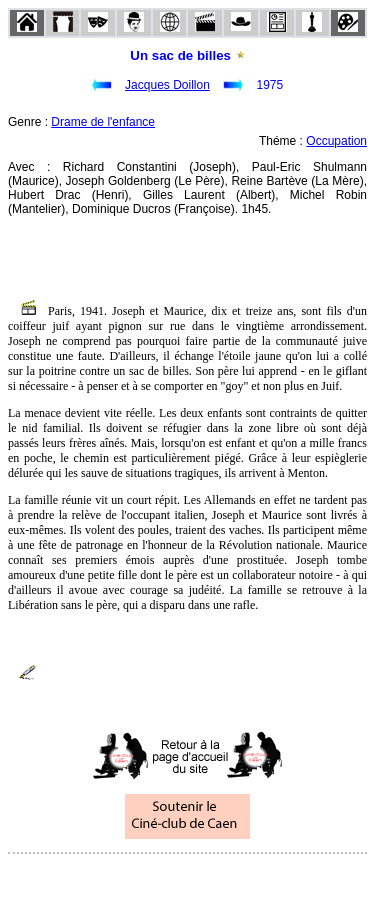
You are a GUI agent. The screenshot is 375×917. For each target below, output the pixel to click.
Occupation (336, 141)
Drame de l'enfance (103, 122)
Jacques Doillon (167, 85)
